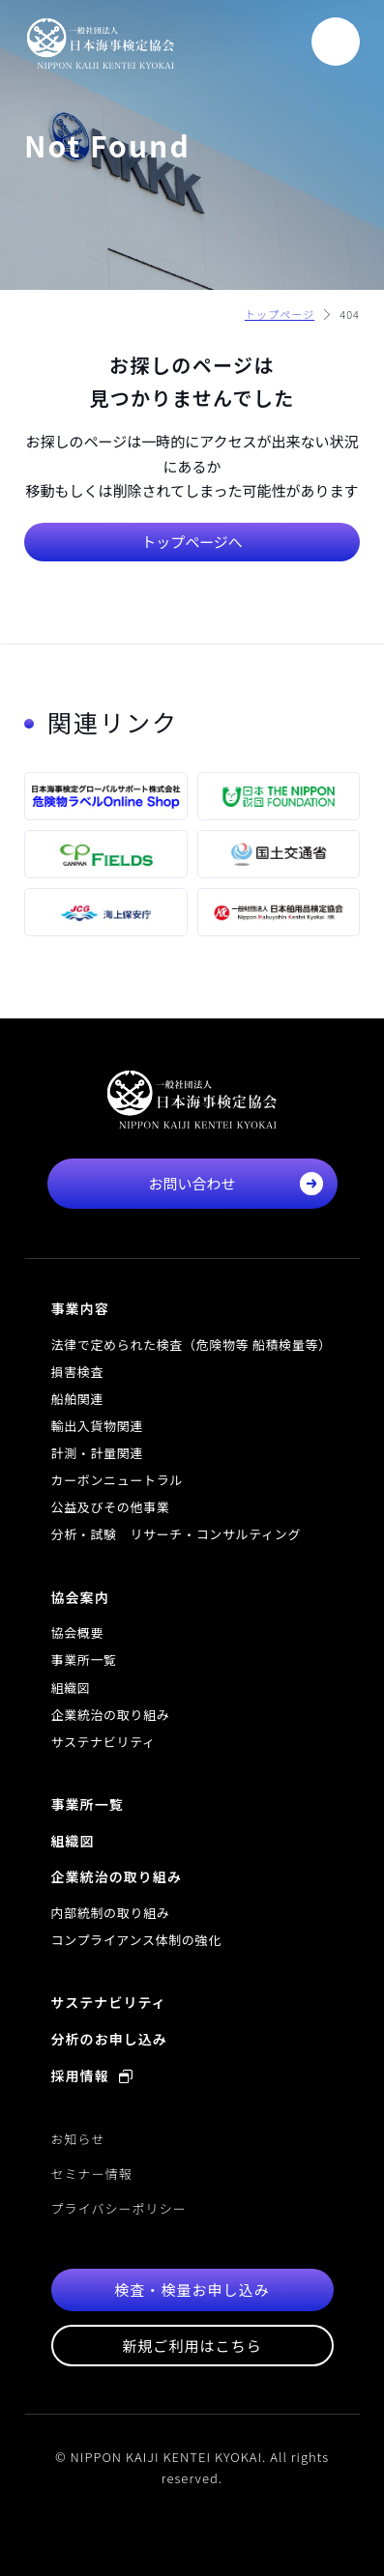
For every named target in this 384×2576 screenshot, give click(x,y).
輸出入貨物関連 (97, 1426)
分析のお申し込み (109, 2038)
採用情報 (92, 2075)
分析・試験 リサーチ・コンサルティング (176, 1534)
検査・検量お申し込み (192, 2289)
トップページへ (192, 541)
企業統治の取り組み (110, 1714)
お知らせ (78, 2139)
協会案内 (80, 1597)
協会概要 (77, 1632)
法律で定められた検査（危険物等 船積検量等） (191, 1344)
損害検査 (77, 1371)
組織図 (71, 1687)
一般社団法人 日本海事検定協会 (100, 43)
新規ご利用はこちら (191, 2345)
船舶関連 (77, 1398)
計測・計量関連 (97, 1453)
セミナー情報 (92, 2173)
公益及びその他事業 (110, 1507)
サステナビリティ (103, 1741)
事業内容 (80, 1308)
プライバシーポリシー (119, 2208)
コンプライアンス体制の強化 (136, 1940)
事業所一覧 (84, 1659)
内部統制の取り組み (110, 1912)
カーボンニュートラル (117, 1480)
